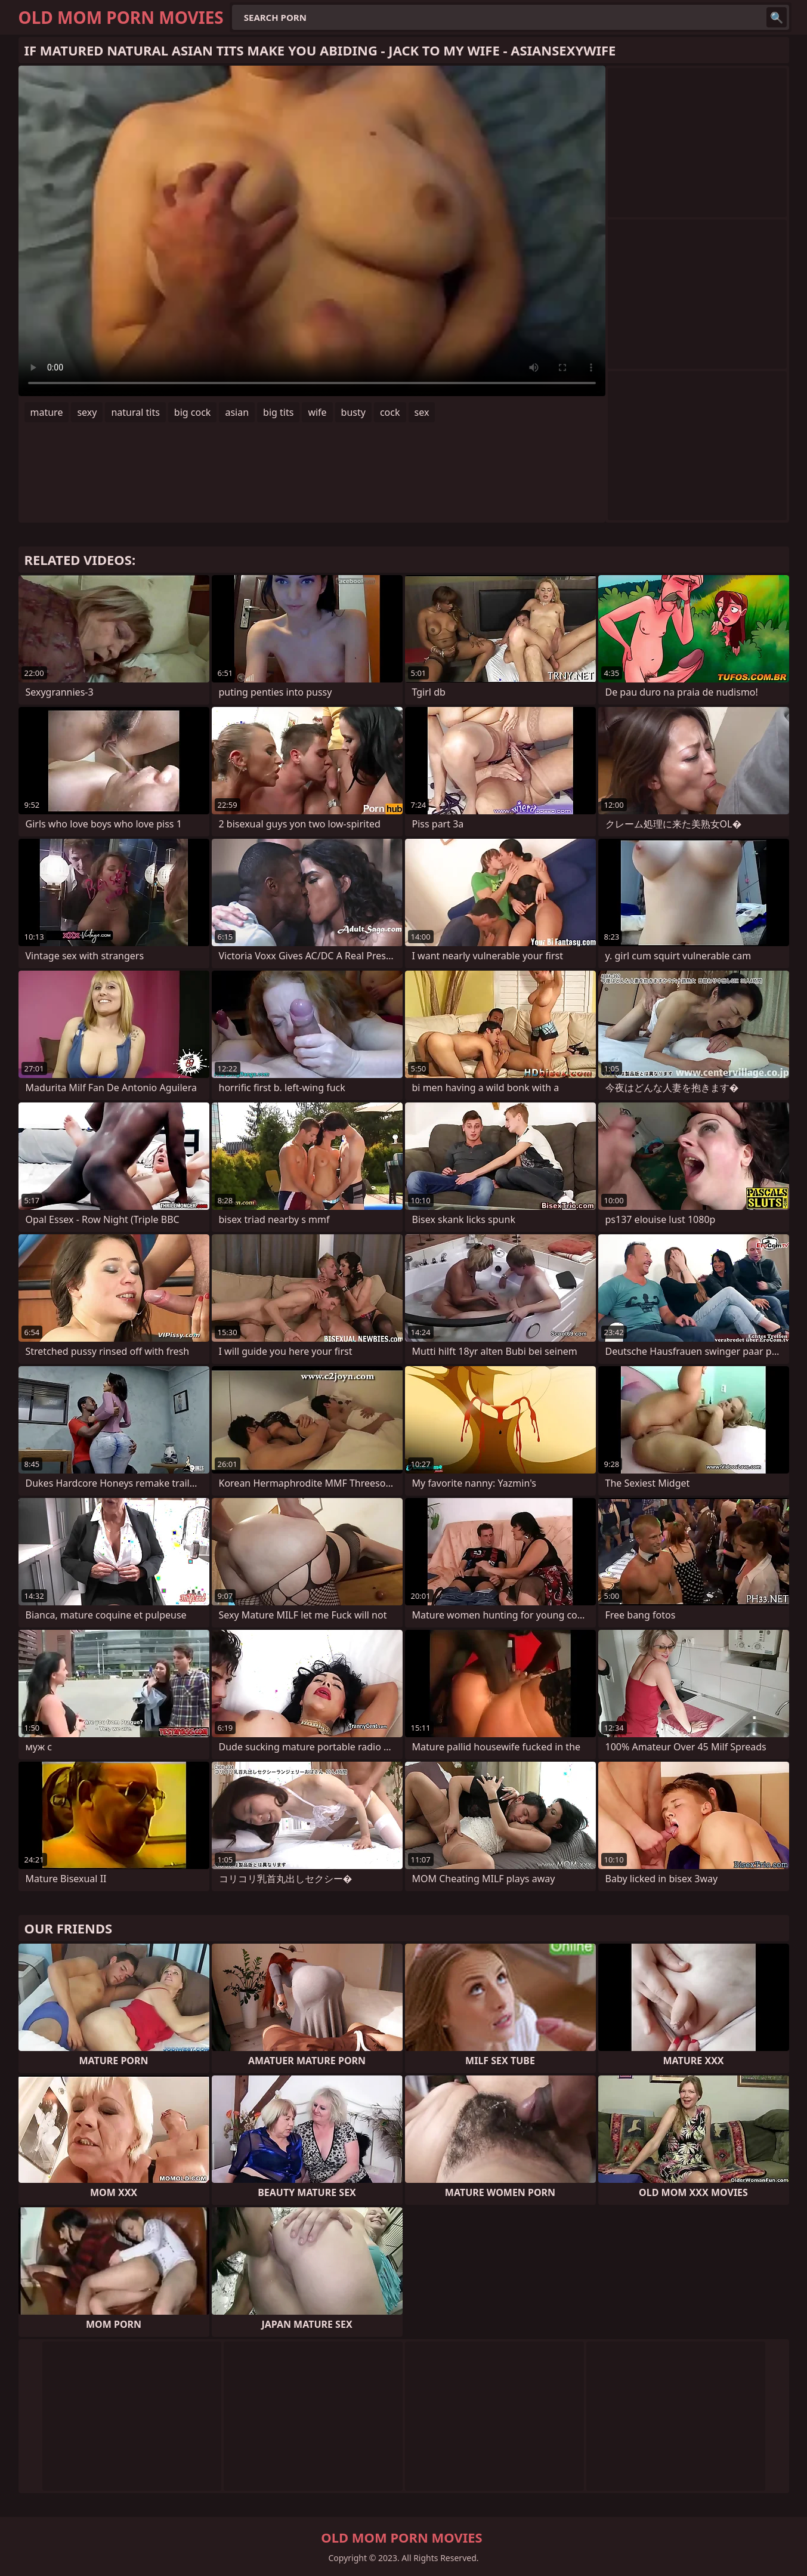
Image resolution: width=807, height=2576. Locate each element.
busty (353, 412)
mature (46, 412)
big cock (192, 412)
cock (390, 412)
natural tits (135, 412)
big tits (278, 412)
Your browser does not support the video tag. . (311, 231)
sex (422, 412)
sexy (87, 412)
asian (237, 412)
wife (317, 412)
